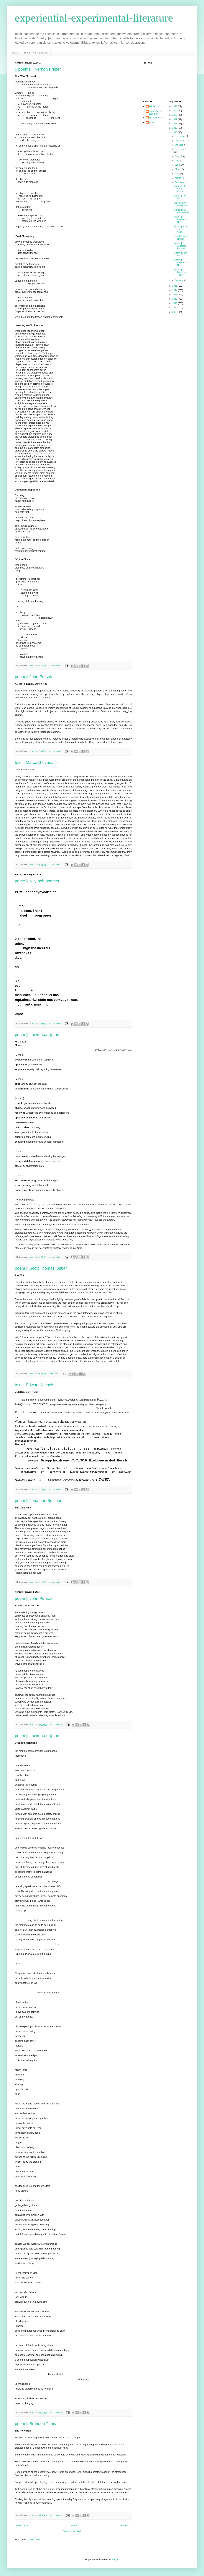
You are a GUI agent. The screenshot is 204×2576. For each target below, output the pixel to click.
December (180, 136)
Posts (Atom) (34, 2539)
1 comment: (54, 1374)
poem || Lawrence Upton (37, 1034)
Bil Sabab (154, 106)
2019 (175, 119)
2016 (175, 132)
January (179, 280)
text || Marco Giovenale (36, 762)
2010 (175, 307)
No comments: (55, 666)
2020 (175, 115)
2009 (175, 312)
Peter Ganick (155, 117)
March (178, 178)
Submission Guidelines (36, 52)
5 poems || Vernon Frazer (38, 69)
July (177, 160)
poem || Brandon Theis (35, 2423)
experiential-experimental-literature (94, 18)
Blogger (115, 2559)
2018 (175, 123)
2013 (175, 294)
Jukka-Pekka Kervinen (155, 112)
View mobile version (73, 2531)
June (177, 165)
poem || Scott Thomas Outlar (41, 1268)
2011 (175, 303)
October (179, 145)
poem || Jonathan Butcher (38, 1500)
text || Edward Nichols (34, 1385)
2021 (175, 110)
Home (15, 52)
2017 (175, 128)
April (177, 173)
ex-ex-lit (153, 122)
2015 (175, 286)
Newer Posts (22, 2525)
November (180, 140)
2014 (175, 290)
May (177, 169)
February (179, 182)
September (180, 149)
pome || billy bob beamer (37, 881)
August (178, 156)
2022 (175, 106)
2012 (175, 299)
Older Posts (125, 2525)
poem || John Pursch (33, 676)
